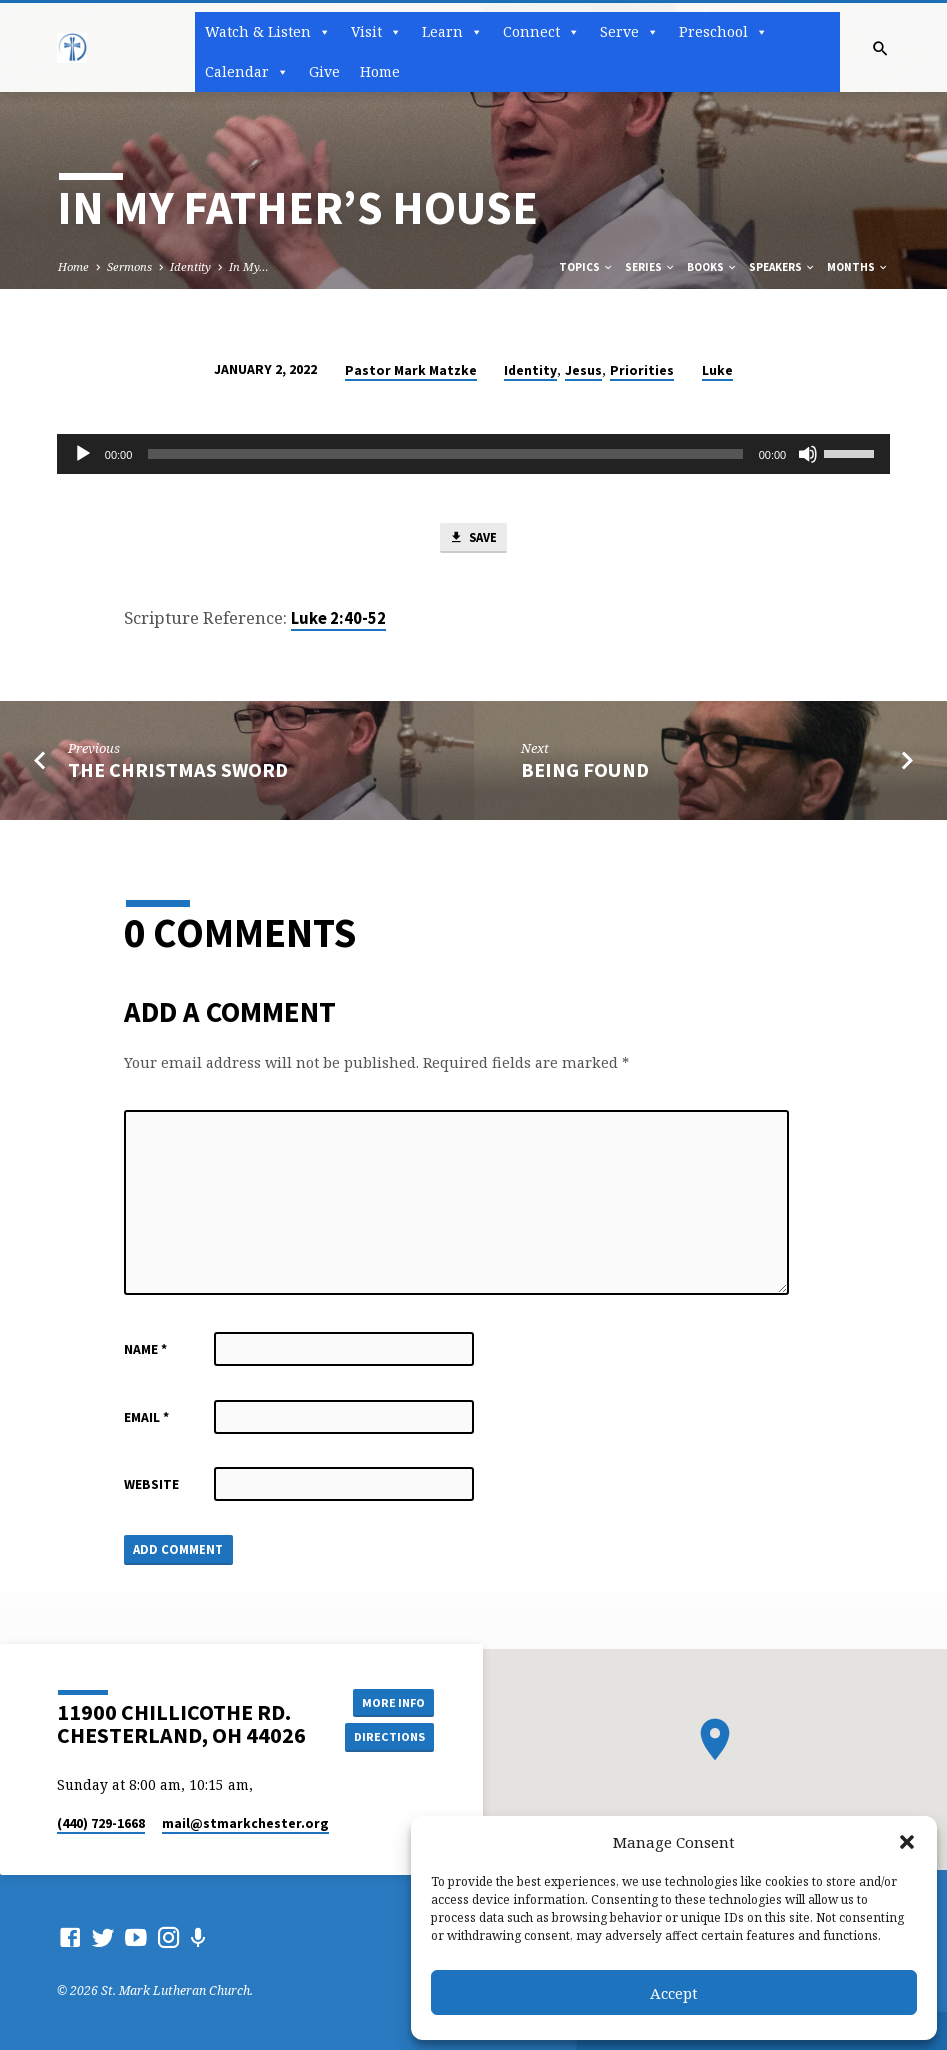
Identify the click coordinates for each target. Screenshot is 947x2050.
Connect (541, 32)
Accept (674, 1993)
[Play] (83, 454)
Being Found (585, 771)
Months (858, 267)
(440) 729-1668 (101, 1823)
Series (650, 267)
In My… (249, 266)
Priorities (642, 370)
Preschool (723, 32)
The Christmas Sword (178, 771)
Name (145, 1350)
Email (146, 1418)
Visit (376, 32)
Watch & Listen (268, 32)
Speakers (782, 267)
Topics (586, 267)
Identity (190, 266)
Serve (629, 32)
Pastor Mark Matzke (411, 370)
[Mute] (808, 454)
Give (324, 71)
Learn (452, 32)
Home (380, 71)
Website (151, 1485)
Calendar (247, 72)
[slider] (445, 454)
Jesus (583, 370)
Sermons (129, 266)
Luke (717, 370)
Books (712, 267)
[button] (907, 1842)
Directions (388, 1736)
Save (473, 539)
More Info (389, 1701)
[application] (473, 454)
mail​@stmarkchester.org (245, 1823)
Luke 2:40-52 (338, 619)
